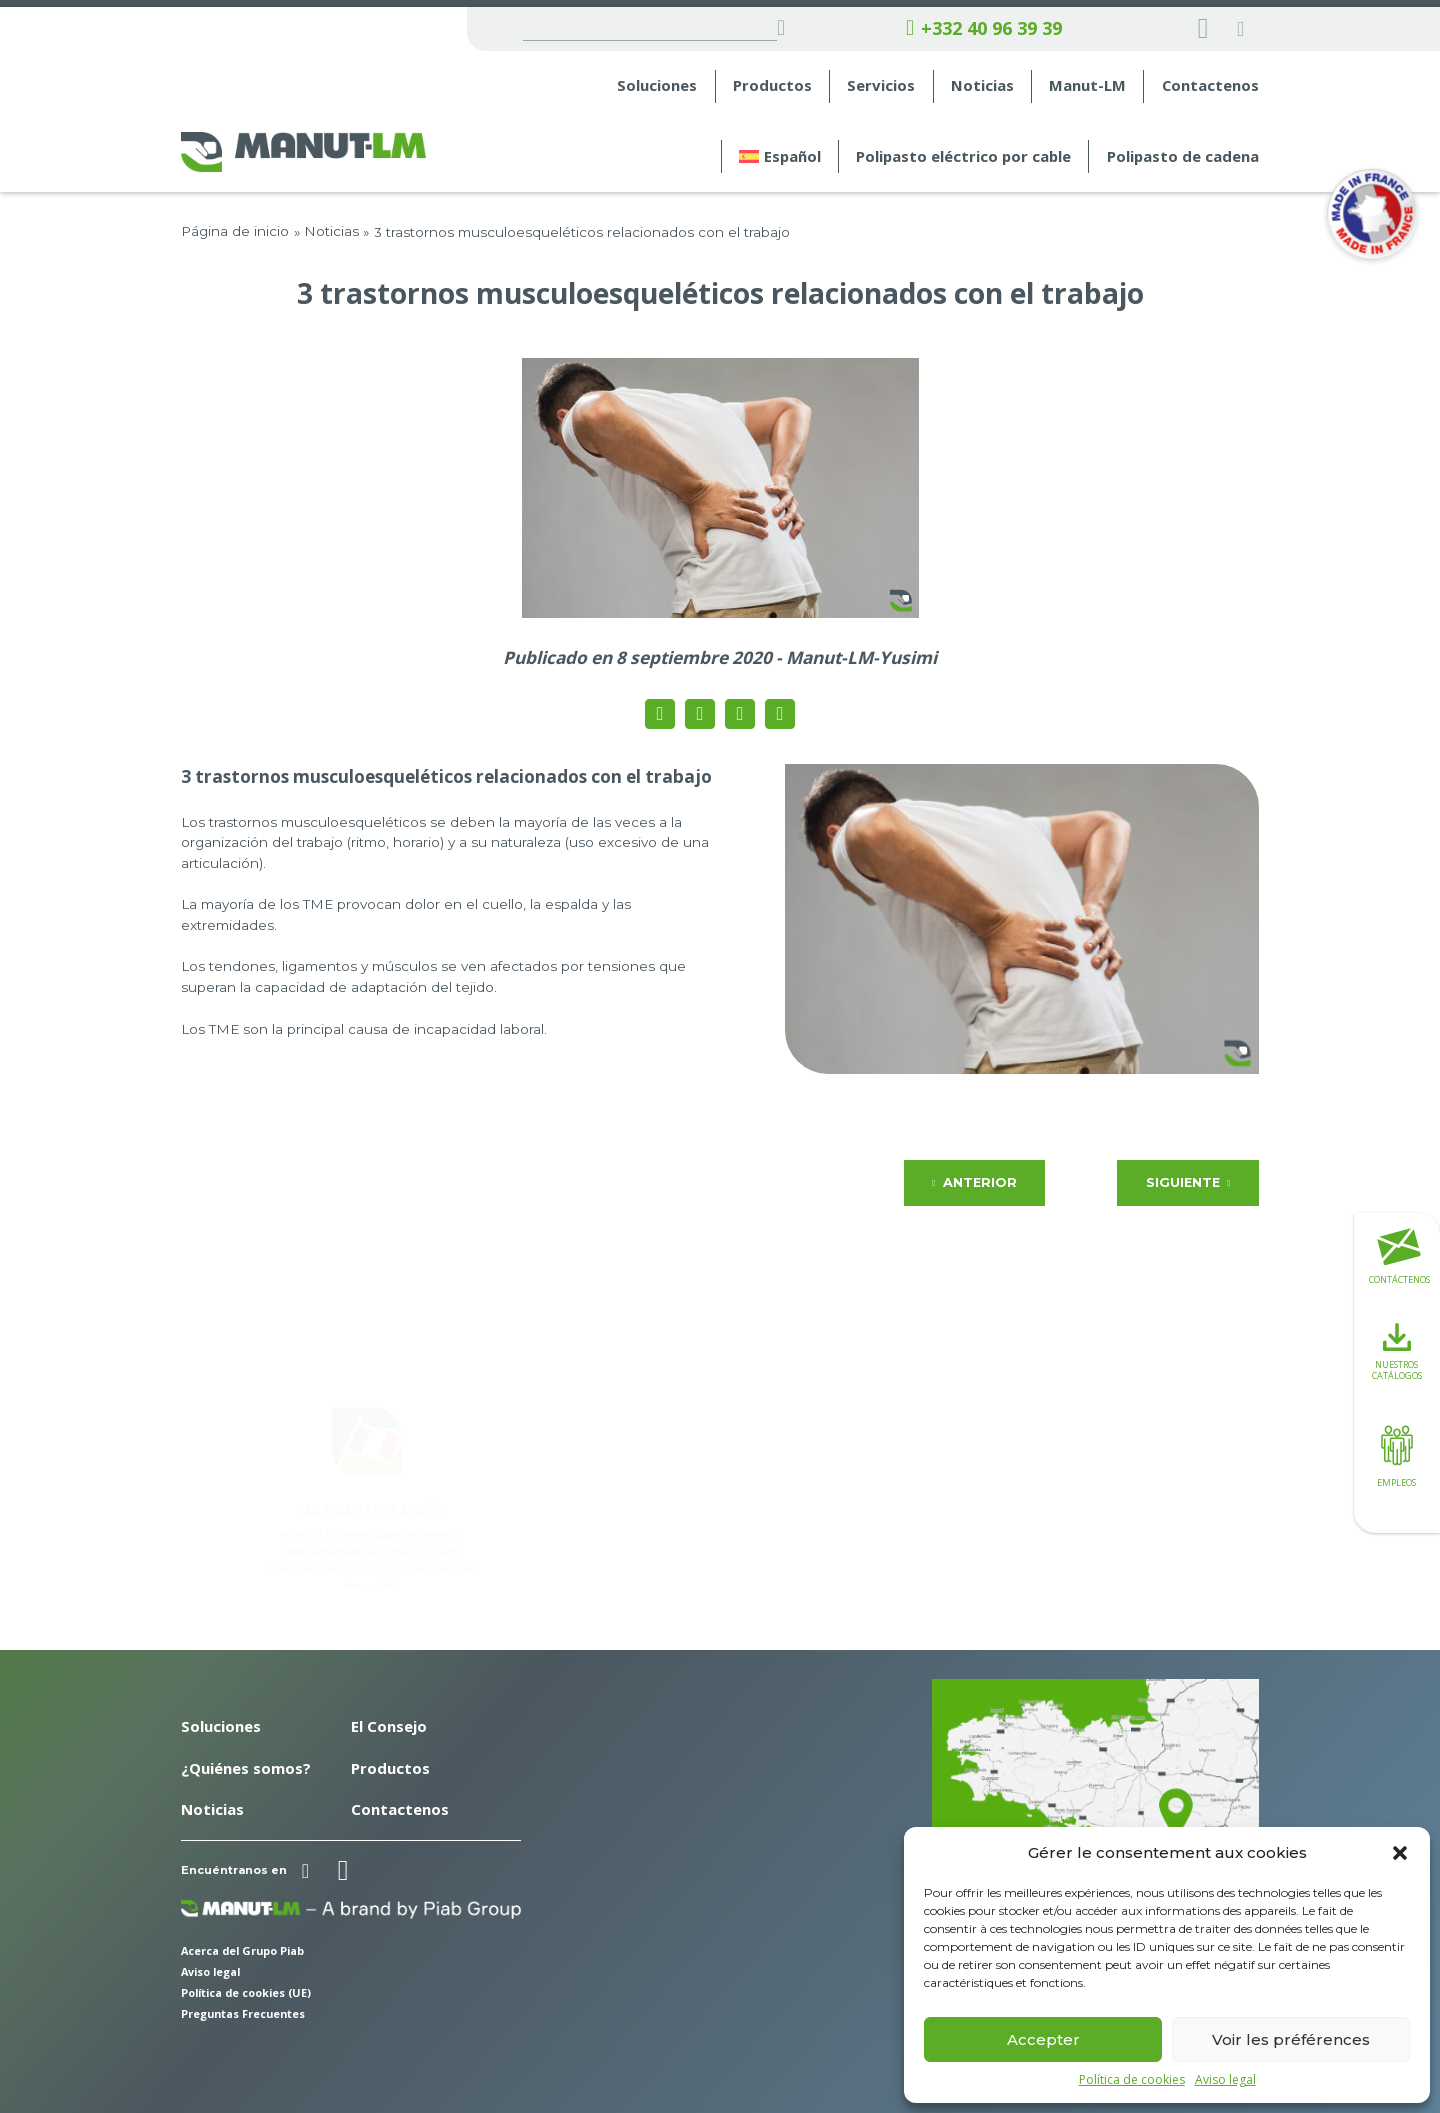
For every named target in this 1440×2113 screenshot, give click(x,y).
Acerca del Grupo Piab (242, 1950)
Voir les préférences (1291, 2039)
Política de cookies (1132, 2080)
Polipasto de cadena (1183, 156)
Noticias (982, 85)
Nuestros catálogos (1397, 1353)
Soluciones (657, 85)
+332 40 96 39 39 (984, 28)
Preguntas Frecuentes (243, 2013)
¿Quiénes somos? (246, 1768)
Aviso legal (1225, 2080)
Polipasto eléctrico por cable (963, 156)
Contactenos (1210, 85)
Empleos (1397, 1453)
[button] (1400, 1853)
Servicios (881, 85)
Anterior (974, 1182)
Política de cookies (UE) (246, 1992)
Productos (772, 85)
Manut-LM (1087, 85)
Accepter (1043, 2039)
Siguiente (1188, 1182)
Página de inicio (235, 231)
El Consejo (389, 1726)
